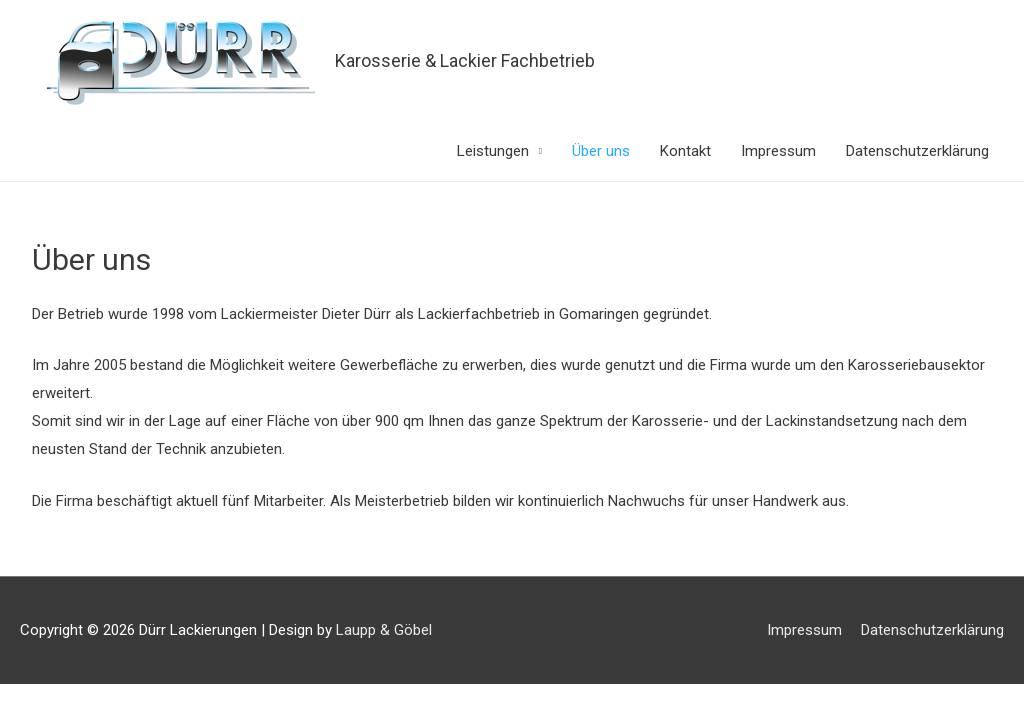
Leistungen (493, 151)
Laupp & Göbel (384, 630)
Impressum (778, 151)
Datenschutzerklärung (917, 151)
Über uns (601, 151)
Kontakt (685, 151)
